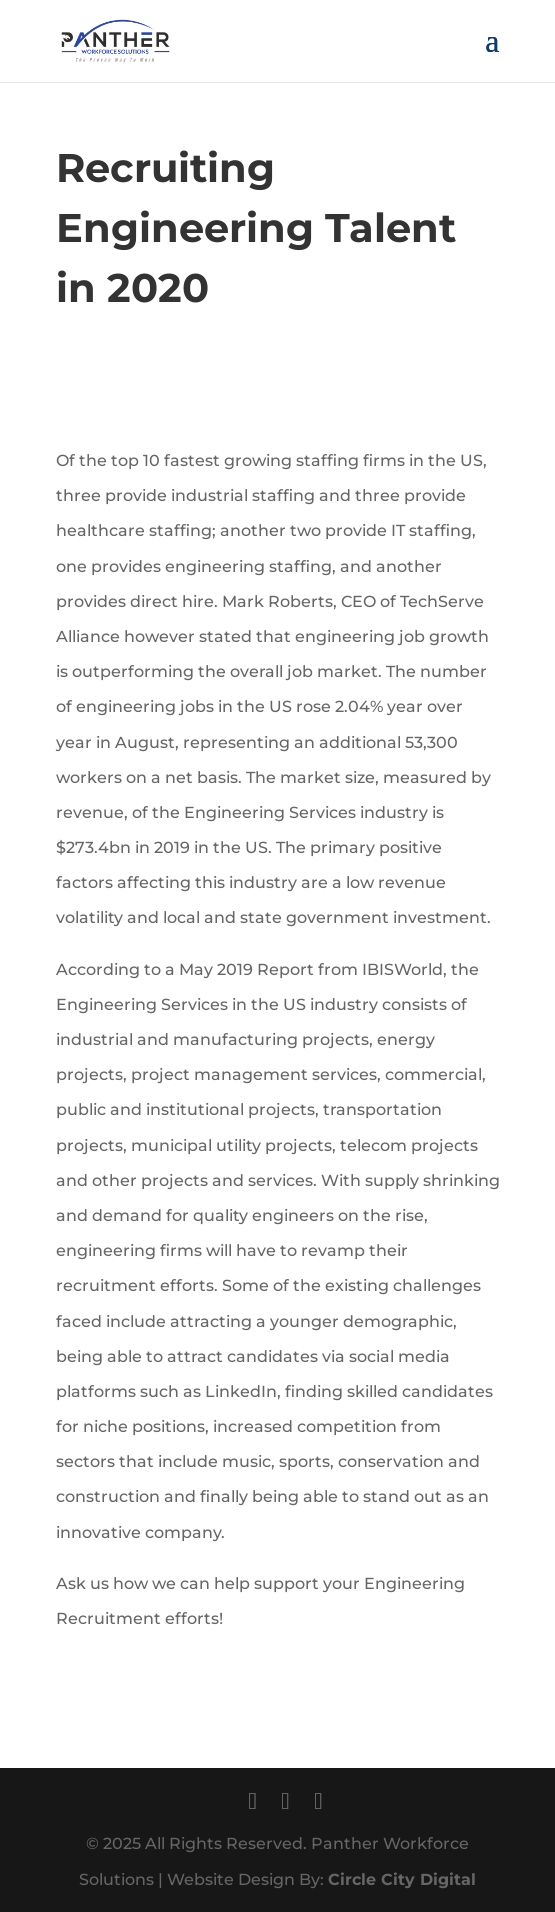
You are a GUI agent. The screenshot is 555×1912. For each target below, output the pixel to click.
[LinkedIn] (318, 1800)
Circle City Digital (402, 1879)
